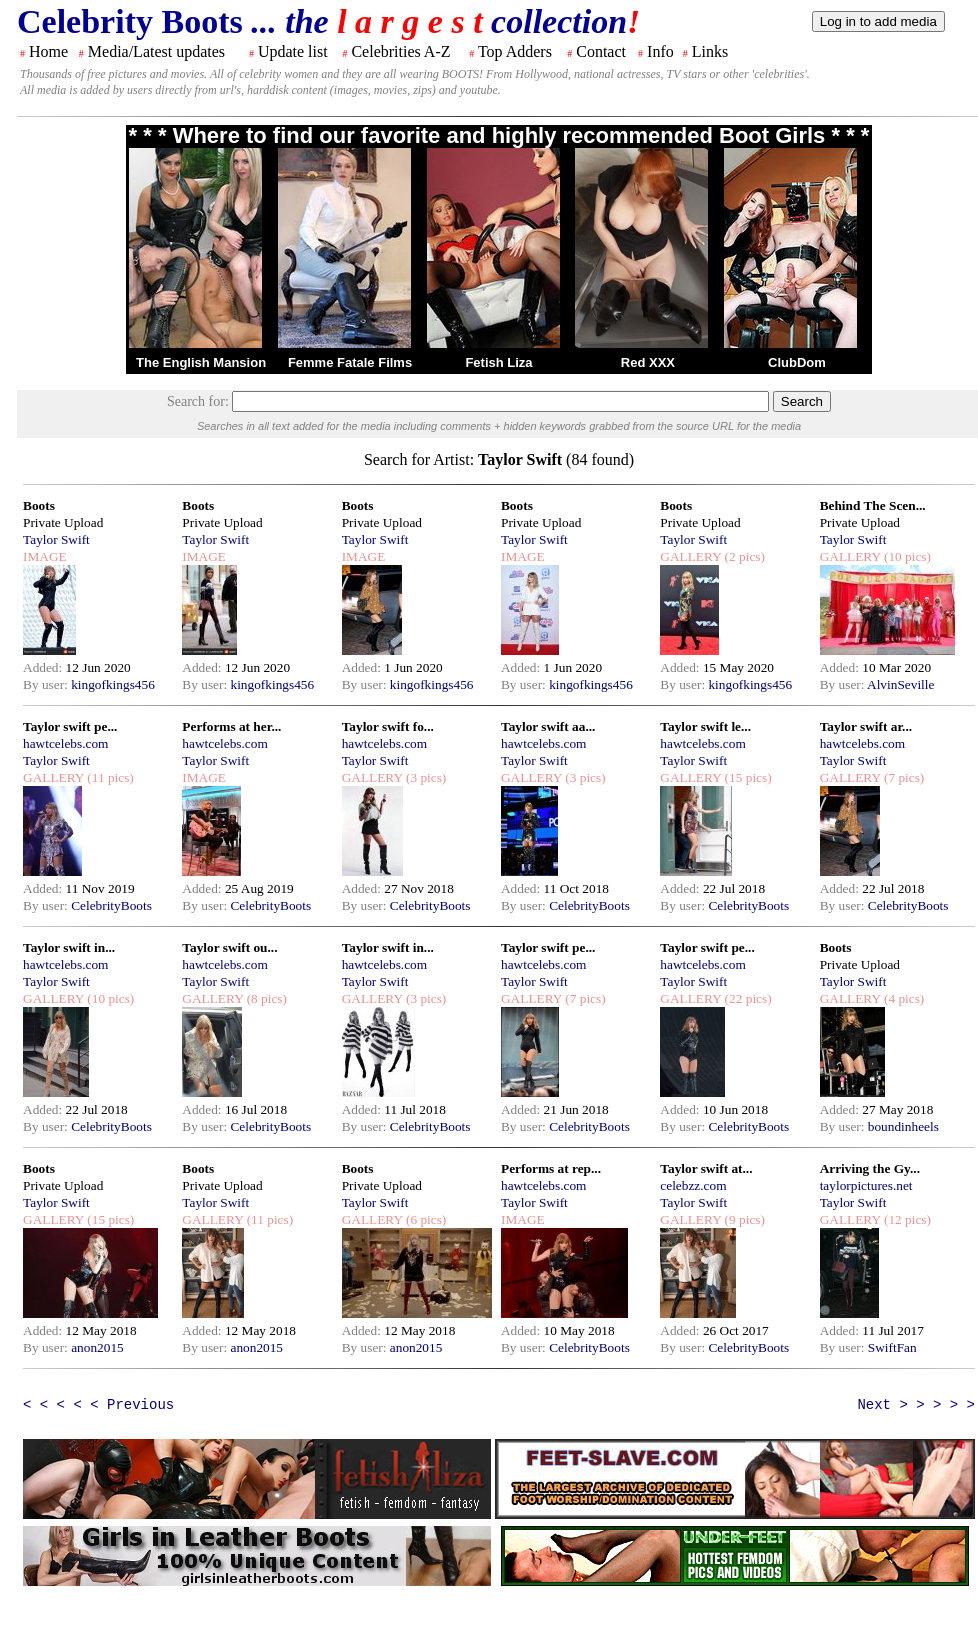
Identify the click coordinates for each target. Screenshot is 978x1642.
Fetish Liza (498, 362)
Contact (601, 51)
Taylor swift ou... (229, 947)
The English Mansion (201, 362)
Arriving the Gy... (870, 1168)
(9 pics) (743, 1219)
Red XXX (648, 362)
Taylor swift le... (705, 726)
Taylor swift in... (69, 947)
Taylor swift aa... (548, 726)
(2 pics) (743, 556)
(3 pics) (425, 777)
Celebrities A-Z (400, 51)
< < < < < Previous (98, 1405)
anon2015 (97, 1347)
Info (660, 51)
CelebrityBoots (111, 905)
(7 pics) (903, 777)
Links (710, 51)
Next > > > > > (916, 1405)
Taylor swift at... (706, 1168)
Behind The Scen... (873, 505)
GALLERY (690, 556)
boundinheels (903, 1126)
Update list (293, 51)
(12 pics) (906, 1219)
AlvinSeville (900, 684)
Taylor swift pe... (70, 726)
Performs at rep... (551, 1168)
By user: (47, 684)
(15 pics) (746, 777)
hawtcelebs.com (66, 743)
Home (48, 51)
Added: (44, 667)
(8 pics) (265, 998)
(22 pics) (746, 998)
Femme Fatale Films (350, 362)
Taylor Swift (56, 539)
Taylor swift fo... (388, 726)
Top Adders (515, 51)
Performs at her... (231, 726)
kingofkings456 (113, 684)
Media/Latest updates (156, 51)
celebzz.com (693, 1185)
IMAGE (45, 556)
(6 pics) (425, 1219)
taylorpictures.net (866, 1185)
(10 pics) (906, 556)
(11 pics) (109, 777)
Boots (39, 505)
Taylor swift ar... (866, 726)
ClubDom (797, 362)
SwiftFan (892, 1347)
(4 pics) (903, 998)
